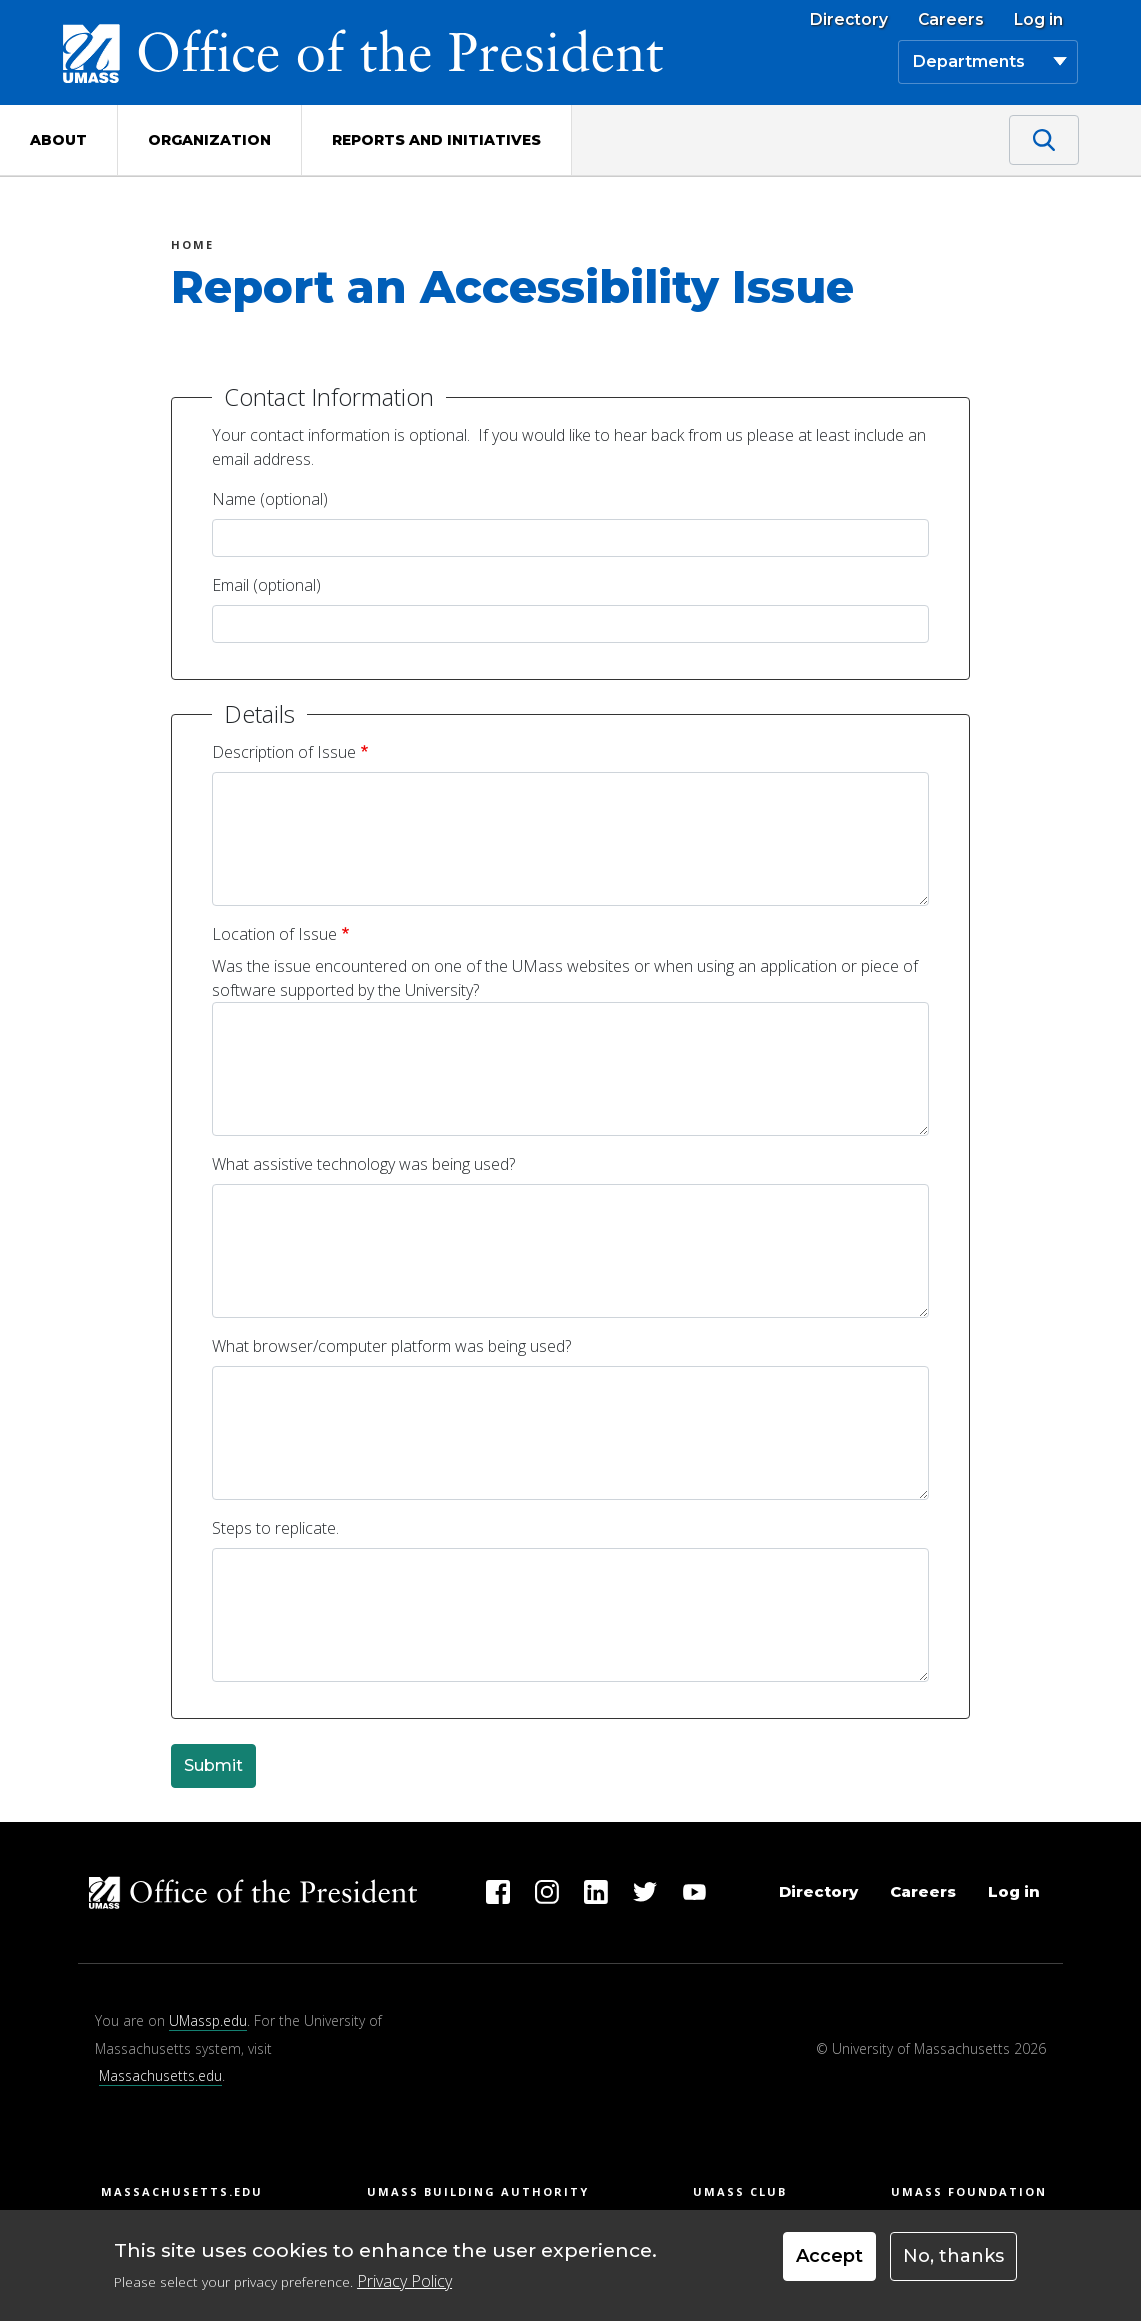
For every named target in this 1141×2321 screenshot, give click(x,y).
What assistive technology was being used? (363, 1164)
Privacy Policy (404, 2281)
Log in (1038, 20)
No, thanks (953, 2256)
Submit (213, 1765)
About (58, 140)
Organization (209, 140)
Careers (951, 20)
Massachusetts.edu (160, 2075)
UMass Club (740, 2191)
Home (192, 247)
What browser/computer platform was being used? (391, 1346)
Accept (829, 2256)
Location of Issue (274, 934)
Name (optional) (270, 499)
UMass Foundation (969, 2191)
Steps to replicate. (275, 1528)
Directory (849, 20)
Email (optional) (266, 585)
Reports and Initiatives (436, 140)
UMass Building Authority (478, 2191)
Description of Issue (284, 752)
